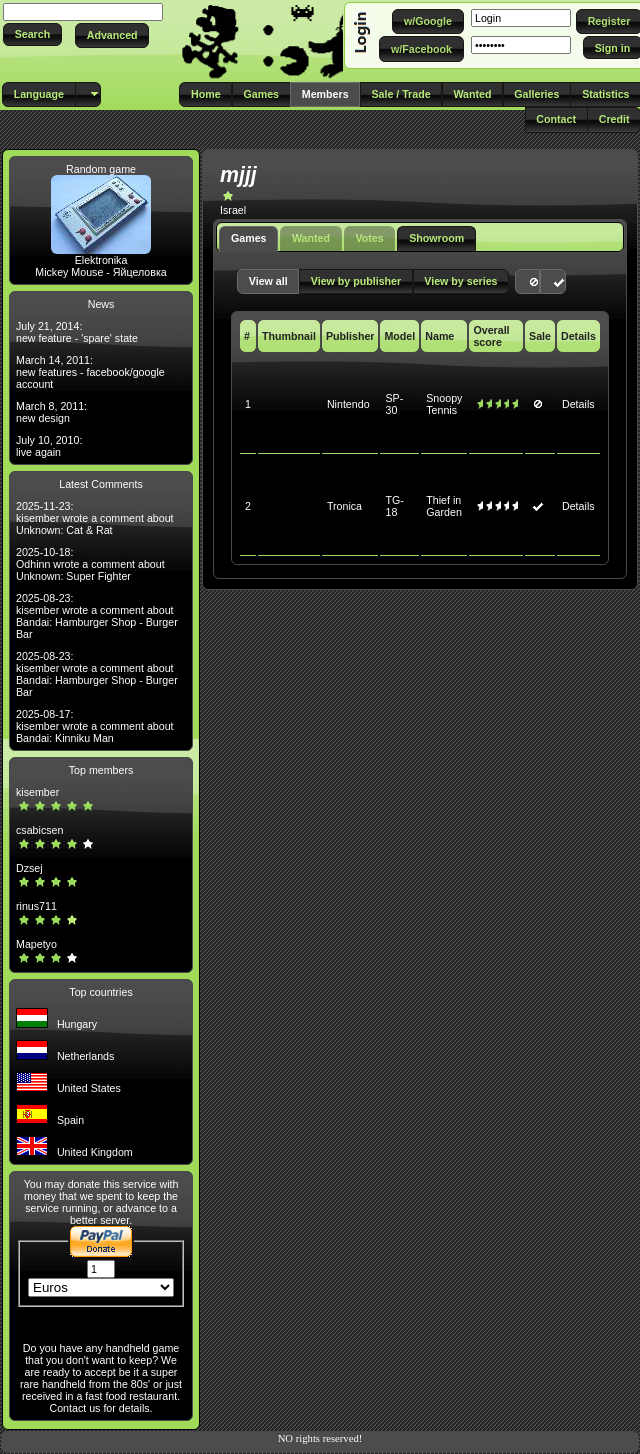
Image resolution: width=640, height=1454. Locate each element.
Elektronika (101, 260)
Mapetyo (36, 944)
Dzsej (29, 868)
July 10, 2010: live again (49, 446)
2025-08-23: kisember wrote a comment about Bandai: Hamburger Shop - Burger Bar (97, 616)
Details (578, 404)
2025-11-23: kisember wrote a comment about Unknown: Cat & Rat (95, 518)
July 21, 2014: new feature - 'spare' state (77, 332)
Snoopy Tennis (444, 404)
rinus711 (36, 906)
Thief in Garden (444, 506)
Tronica (344, 506)
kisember (37, 792)
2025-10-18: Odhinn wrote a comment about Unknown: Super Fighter (90, 564)
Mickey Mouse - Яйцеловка (101, 272)
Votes (369, 238)
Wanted (311, 238)
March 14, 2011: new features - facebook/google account (90, 372)
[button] (32, 34)
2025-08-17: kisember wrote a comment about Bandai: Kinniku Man (95, 726)
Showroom (436, 238)
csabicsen (39, 830)
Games (249, 238)
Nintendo (348, 404)
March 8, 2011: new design (51, 412)
